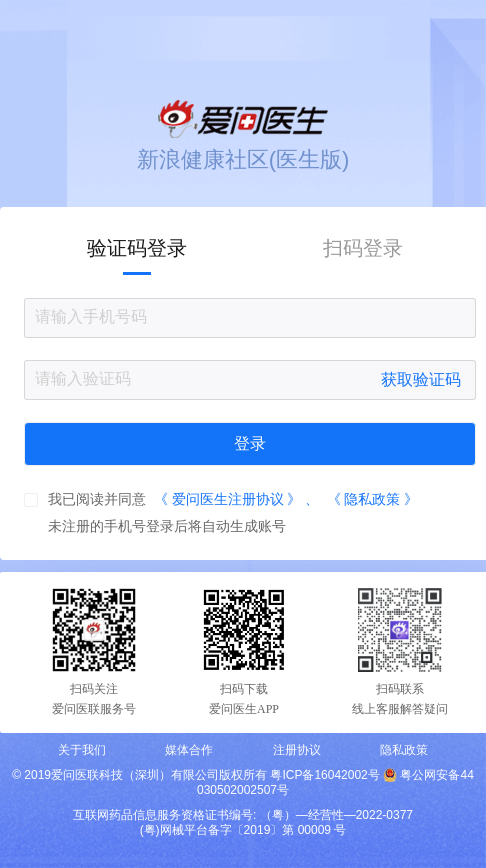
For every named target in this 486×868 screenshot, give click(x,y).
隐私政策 (404, 750)
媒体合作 (189, 750)
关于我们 (82, 750)
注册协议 (297, 750)
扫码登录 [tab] (363, 248)
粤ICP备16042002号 (324, 775)
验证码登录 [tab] (137, 248)
